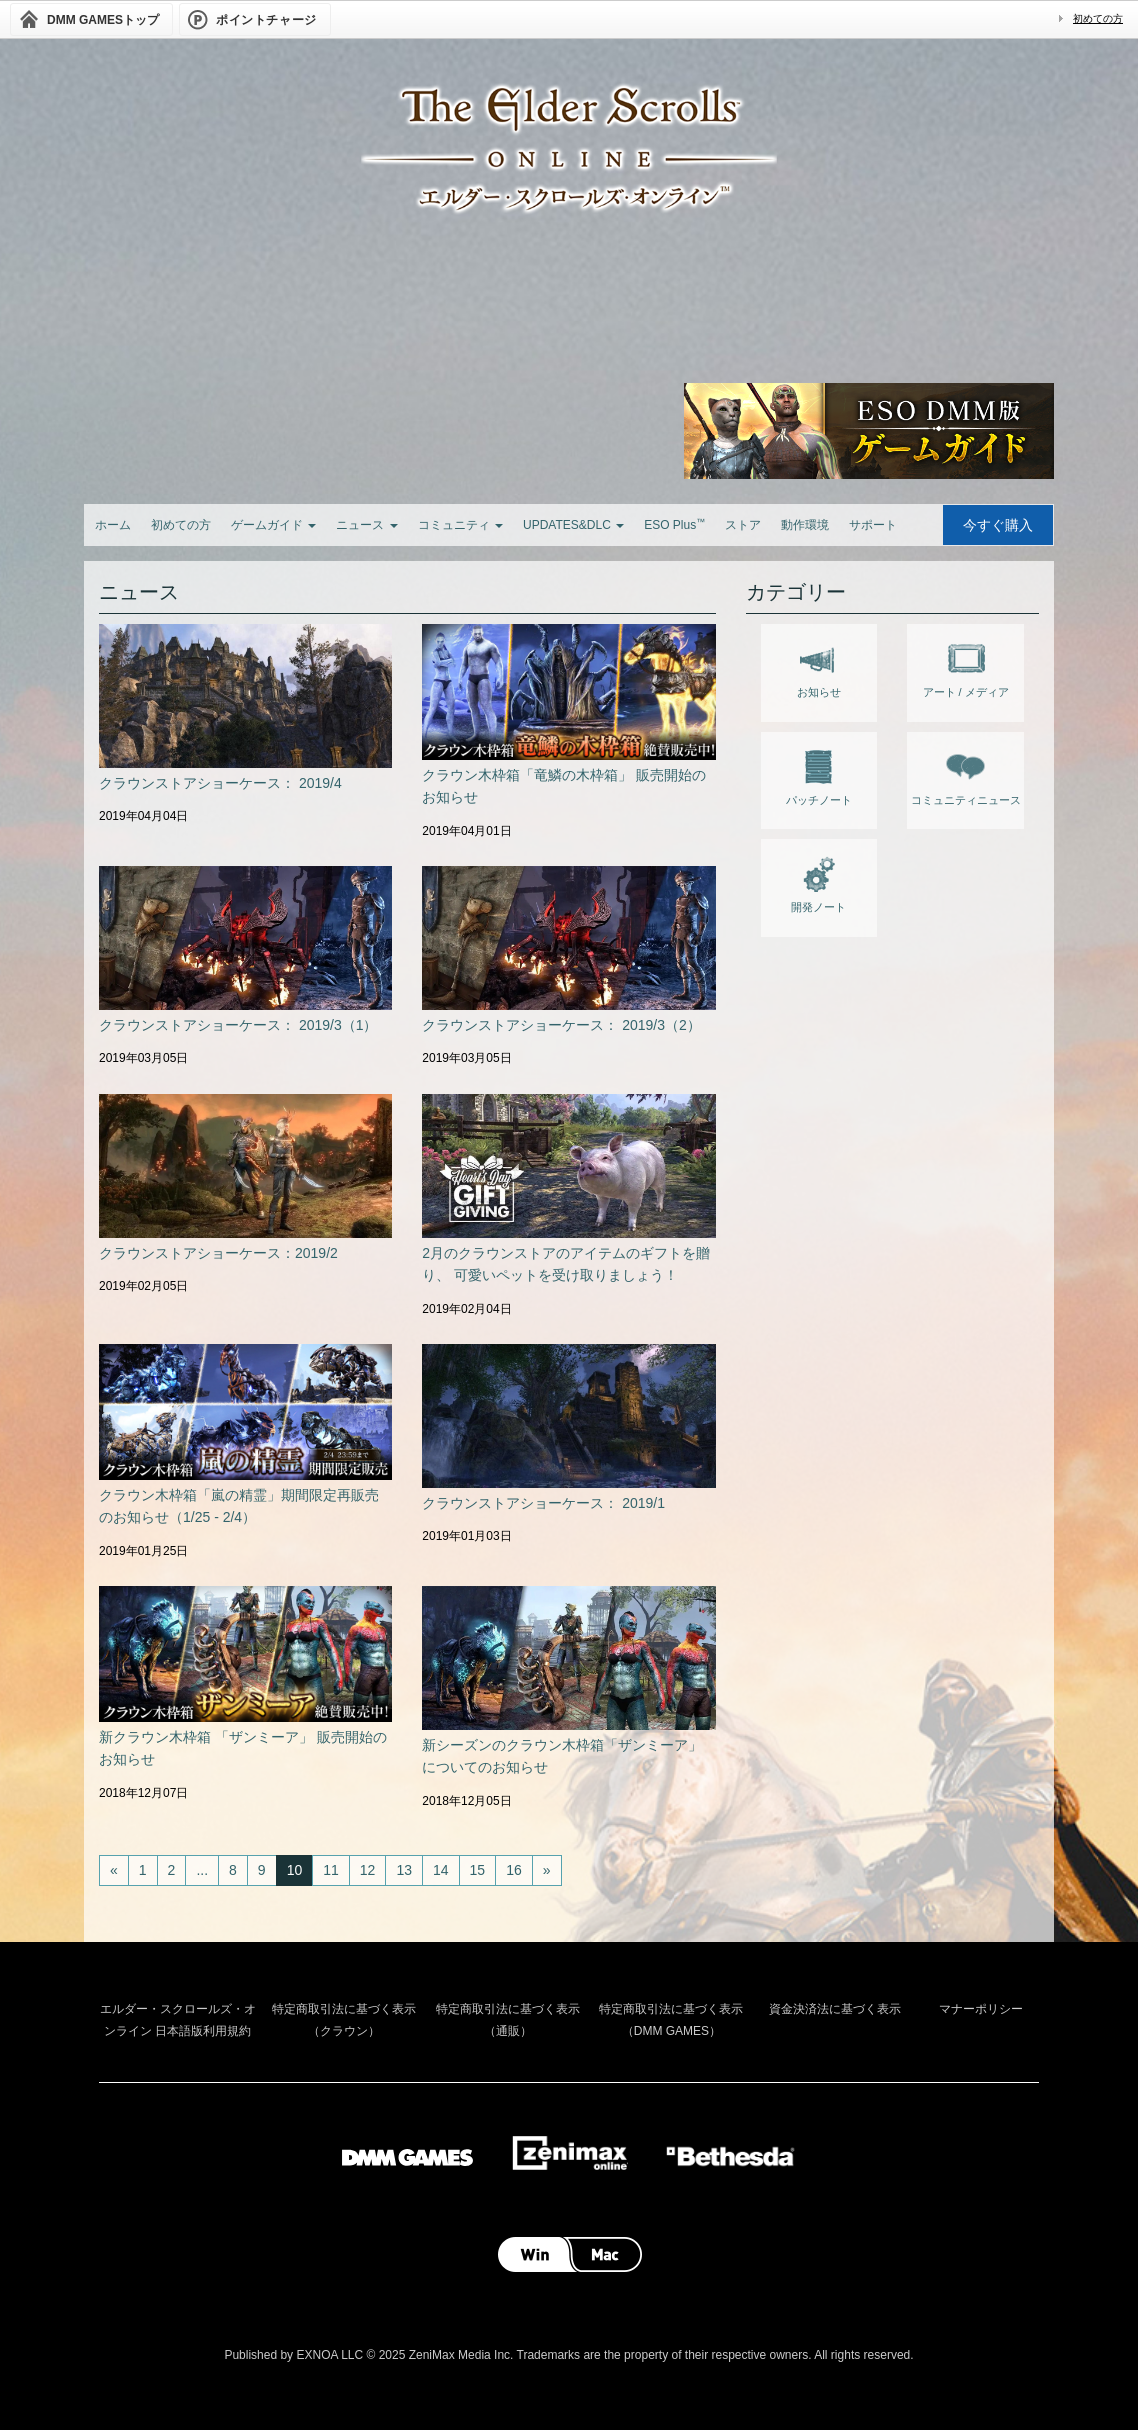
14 (441, 1870)
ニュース (366, 525)
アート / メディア (966, 666)
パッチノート (819, 774)
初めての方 (1098, 18)
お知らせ (819, 666)
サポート (873, 525)
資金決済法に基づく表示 (835, 2009)
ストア (743, 525)
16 (514, 1870)
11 (331, 1870)
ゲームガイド (273, 525)
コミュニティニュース (966, 774)
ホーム (113, 525)
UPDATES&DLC (573, 525)
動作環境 (805, 525)
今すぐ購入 (998, 525)
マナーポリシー (981, 2009)
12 (368, 1870)
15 (478, 1870)
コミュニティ (460, 525)
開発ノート (818, 881)
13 (404, 1870)
